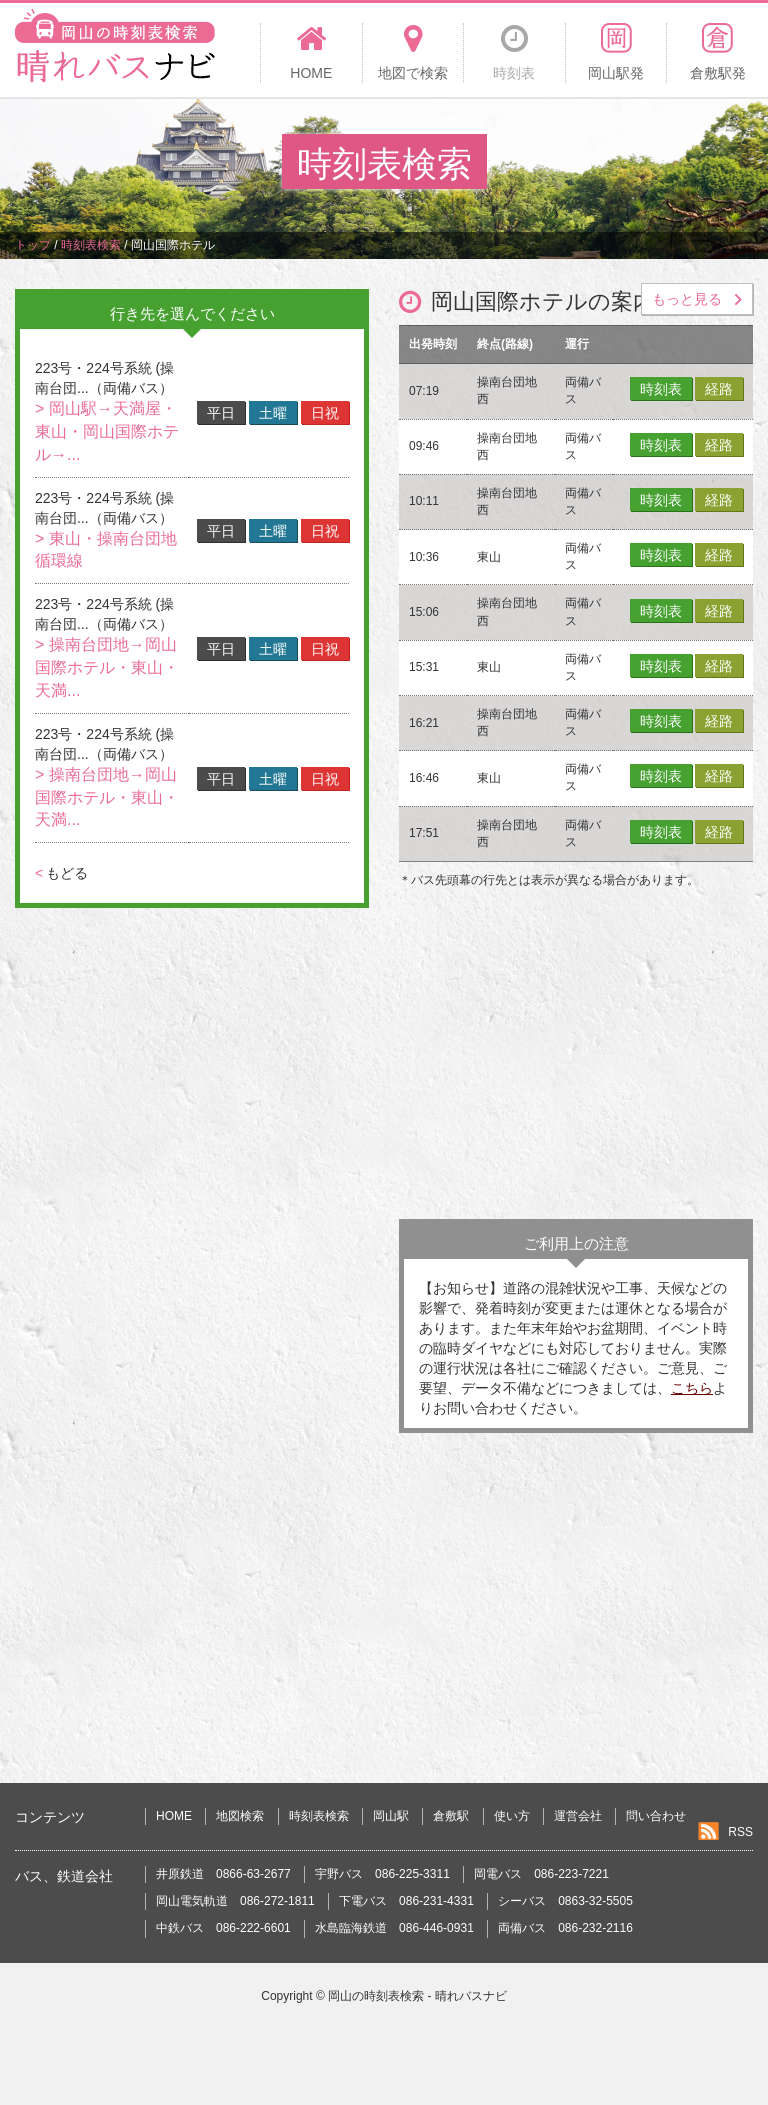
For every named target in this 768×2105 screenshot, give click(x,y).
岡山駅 (391, 1816)
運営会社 (578, 1816)
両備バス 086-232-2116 (565, 1928)
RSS (740, 1832)
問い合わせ (656, 1816)
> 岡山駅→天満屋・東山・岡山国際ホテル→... (107, 431)
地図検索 (240, 1816)
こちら (692, 1388)
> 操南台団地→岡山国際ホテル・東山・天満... (107, 667)
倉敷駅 (451, 1816)
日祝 (325, 413)
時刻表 (661, 389)
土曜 (273, 413)
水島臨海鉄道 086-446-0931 (394, 1928)
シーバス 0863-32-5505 (565, 1901)
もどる (61, 873)
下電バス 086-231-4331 (406, 1901)
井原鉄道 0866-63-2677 (223, 1874)
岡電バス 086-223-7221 (541, 1874)
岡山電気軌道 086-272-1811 (235, 1901)
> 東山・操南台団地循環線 (106, 550)
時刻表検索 (319, 1816)
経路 (719, 389)
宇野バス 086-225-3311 (382, 1874)
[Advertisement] (576, 1059)
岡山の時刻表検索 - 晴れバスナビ (417, 1996)
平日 (221, 413)
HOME (174, 1816)
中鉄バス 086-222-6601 (223, 1928)
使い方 (512, 1816)
